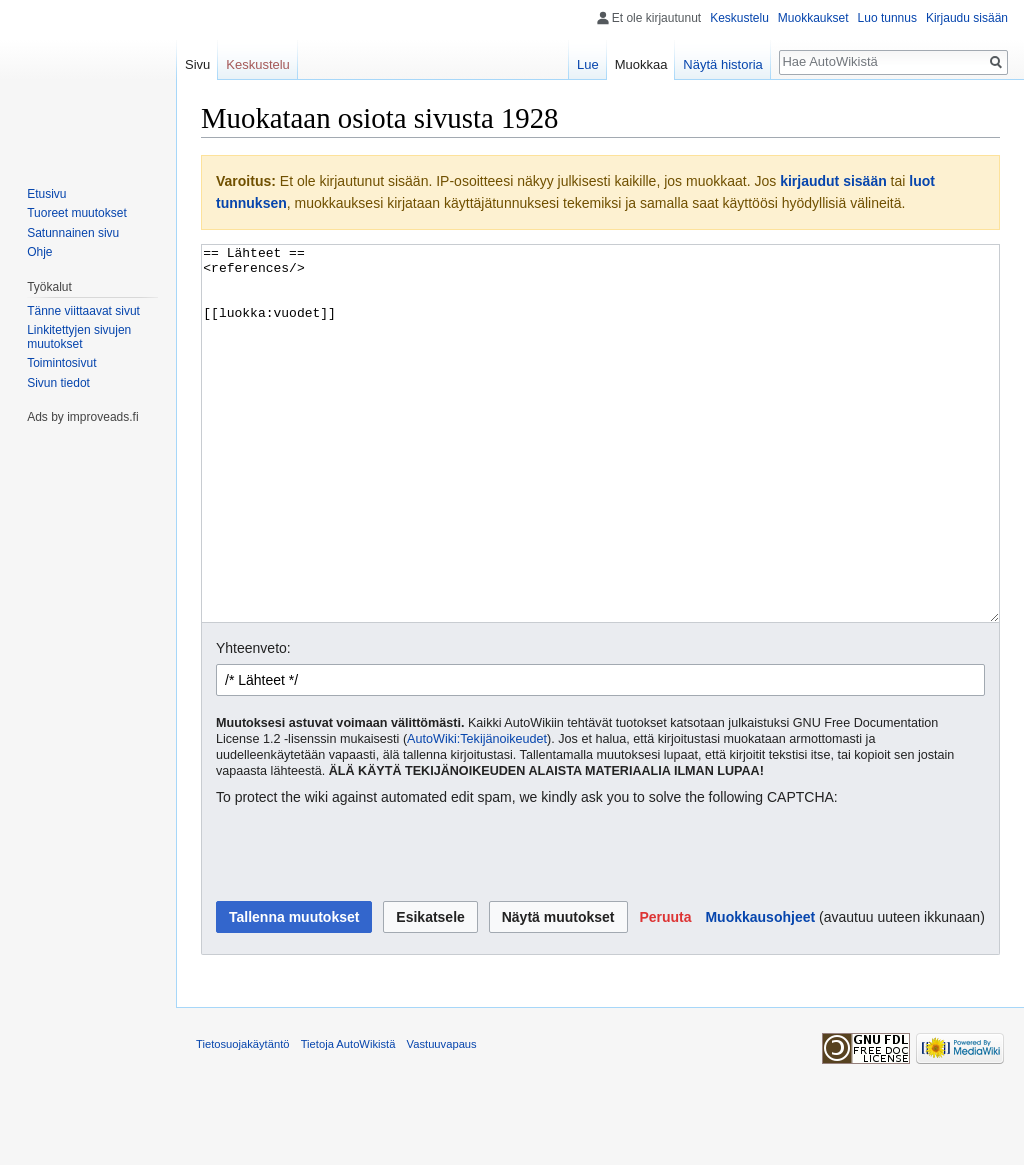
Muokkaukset (813, 18)
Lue (588, 64)
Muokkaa (641, 64)
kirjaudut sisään (833, 181)
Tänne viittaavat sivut (83, 311)
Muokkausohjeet (760, 992)
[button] (665, 992)
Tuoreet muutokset (77, 213)
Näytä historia (722, 64)
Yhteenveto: (253, 723)
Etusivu (46, 194)
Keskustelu (739, 18)
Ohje (39, 252)
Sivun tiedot (58, 383)
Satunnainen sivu (73, 233)
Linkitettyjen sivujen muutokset (79, 337)
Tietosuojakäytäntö (243, 1119)
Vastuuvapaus (442, 1119)
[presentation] (368, 930)
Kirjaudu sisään (967, 18)
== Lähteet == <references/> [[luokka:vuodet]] (600, 471)
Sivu (197, 64)
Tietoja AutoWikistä (348, 1119)
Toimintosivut (61, 363)
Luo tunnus (887, 18)
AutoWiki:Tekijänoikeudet (477, 814)
